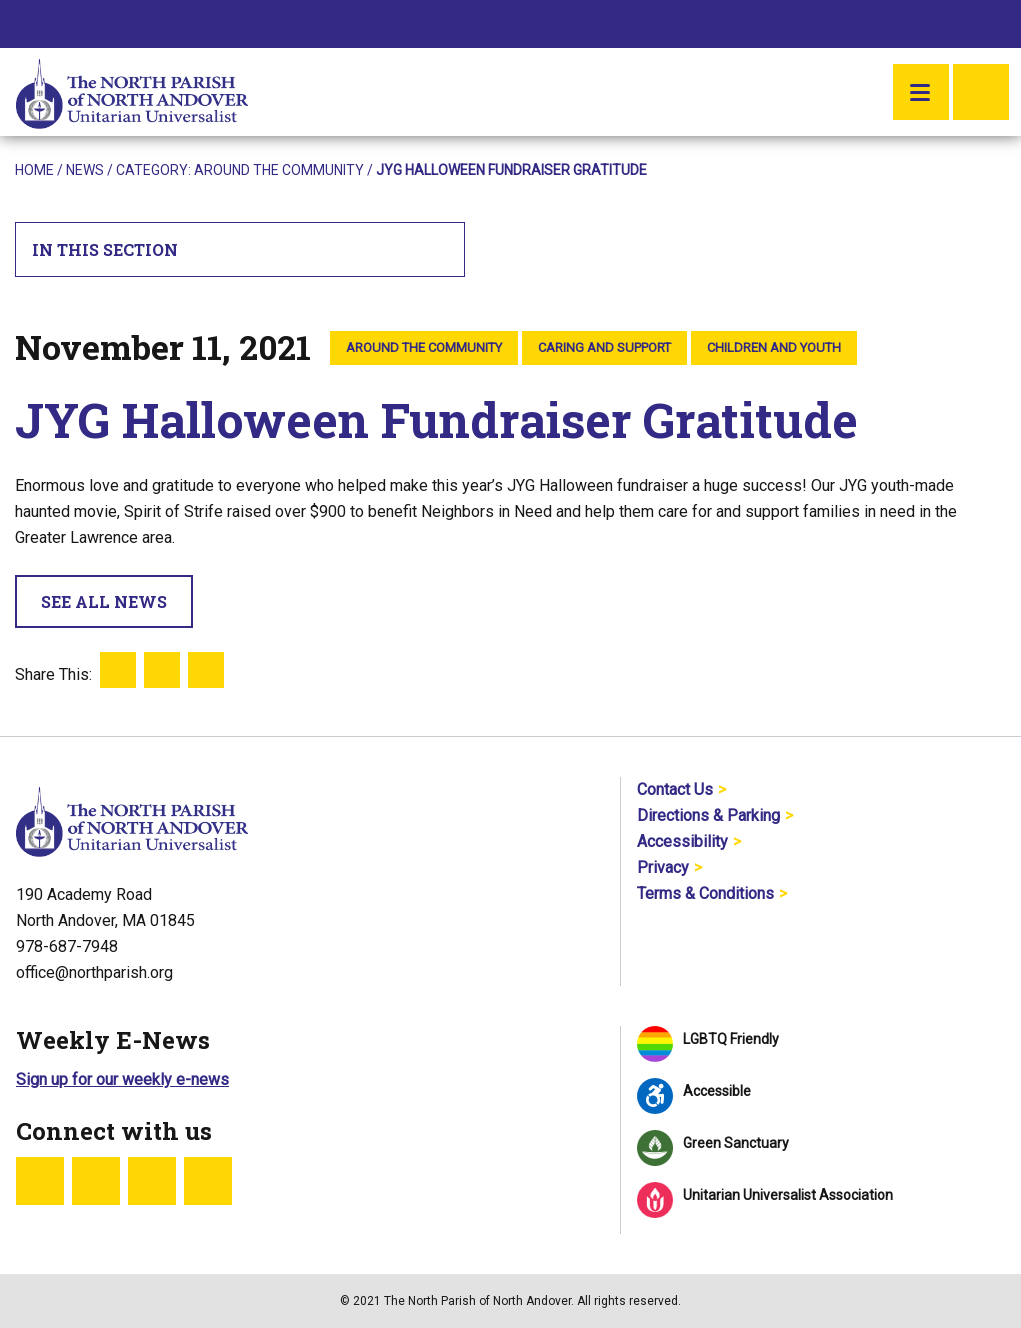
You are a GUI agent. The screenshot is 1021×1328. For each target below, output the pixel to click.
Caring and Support (604, 347)
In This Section (240, 249)
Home (34, 170)
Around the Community (279, 170)
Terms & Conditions (705, 893)
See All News (104, 601)
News (85, 170)
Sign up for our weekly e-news (122, 1079)
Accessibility (682, 841)
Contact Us (675, 789)
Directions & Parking (708, 815)
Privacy (663, 867)
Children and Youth (774, 347)
